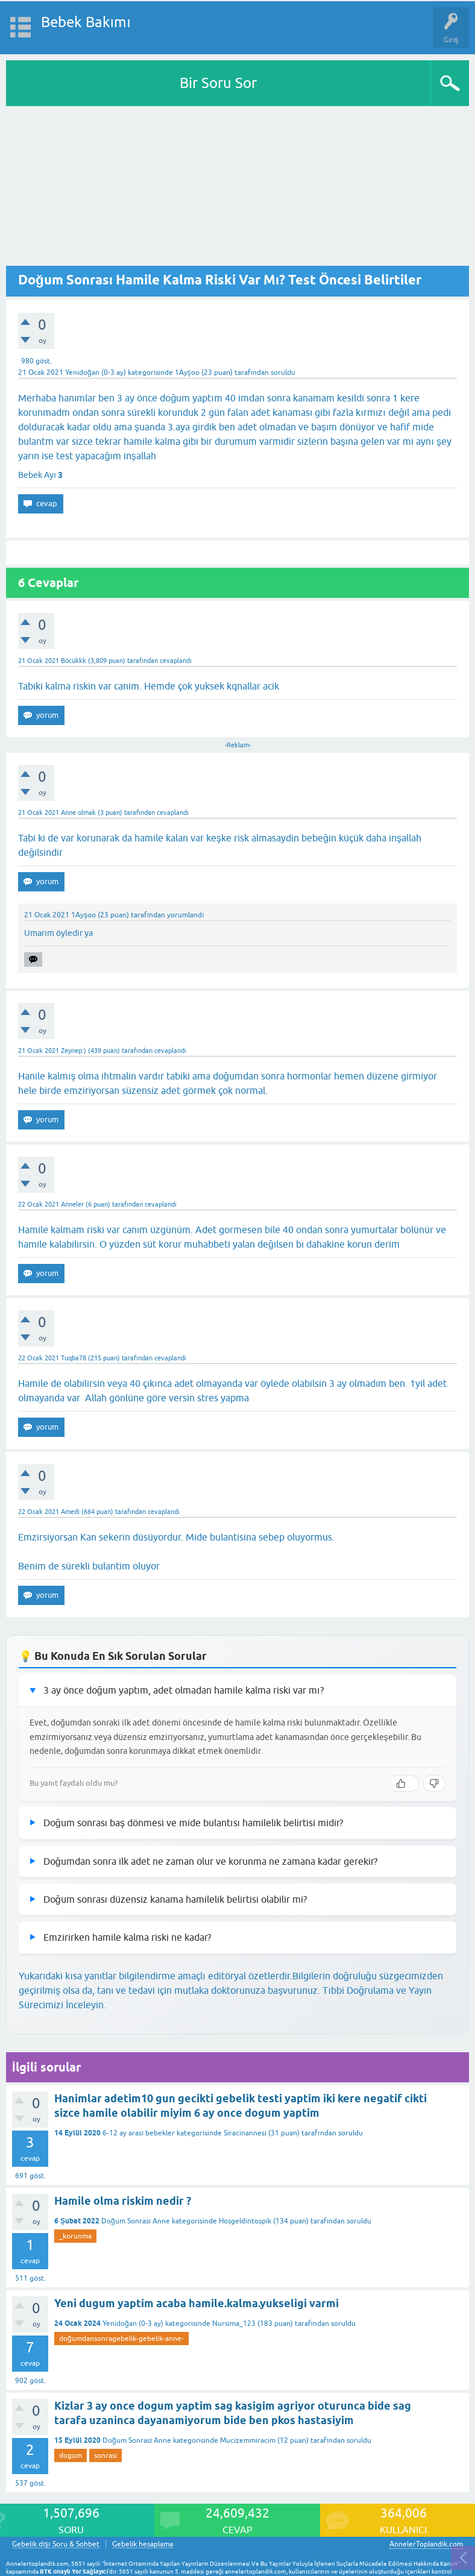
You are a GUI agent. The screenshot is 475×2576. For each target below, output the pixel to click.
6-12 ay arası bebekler (138, 2133)
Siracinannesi (245, 2133)
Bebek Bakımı (86, 22)
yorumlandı (185, 915)
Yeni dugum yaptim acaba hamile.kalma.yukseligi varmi (196, 2303)
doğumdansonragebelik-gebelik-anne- (121, 2338)
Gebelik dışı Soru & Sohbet (55, 2544)
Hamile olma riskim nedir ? (122, 2200)
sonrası (105, 2455)
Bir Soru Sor (218, 83)
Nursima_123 (234, 2323)
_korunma (75, 2236)
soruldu (283, 372)
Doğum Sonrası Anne (135, 2221)
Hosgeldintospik (245, 2221)
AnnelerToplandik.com (426, 2544)
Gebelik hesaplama (142, 2544)
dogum (70, 2455)
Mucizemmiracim (247, 2440)
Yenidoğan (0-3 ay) (95, 372)
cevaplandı (176, 660)
